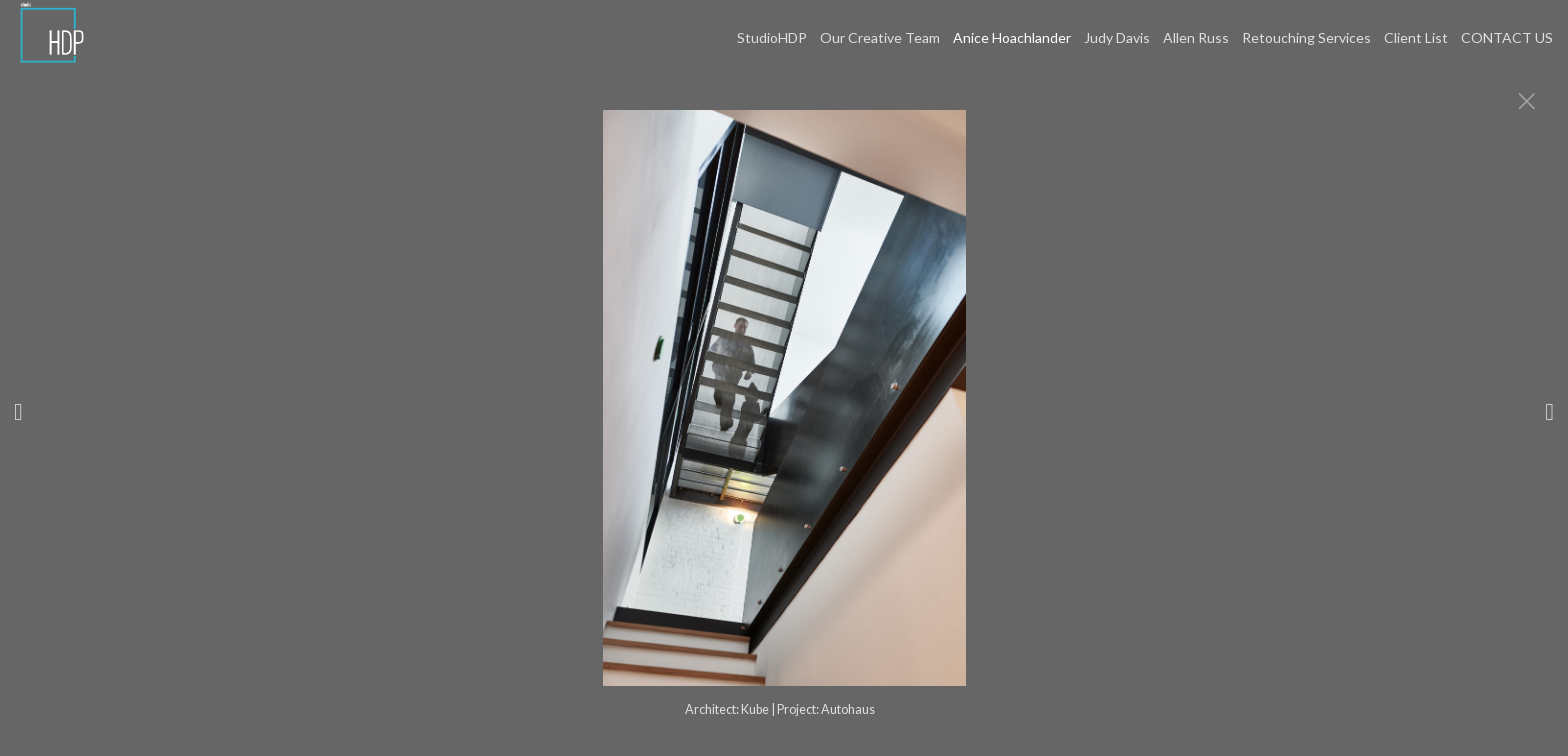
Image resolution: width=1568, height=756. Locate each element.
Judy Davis (1117, 37)
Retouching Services (1306, 37)
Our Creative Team (880, 37)
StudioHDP (772, 37)
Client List (1416, 37)
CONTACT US (1507, 37)
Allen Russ (1196, 37)
